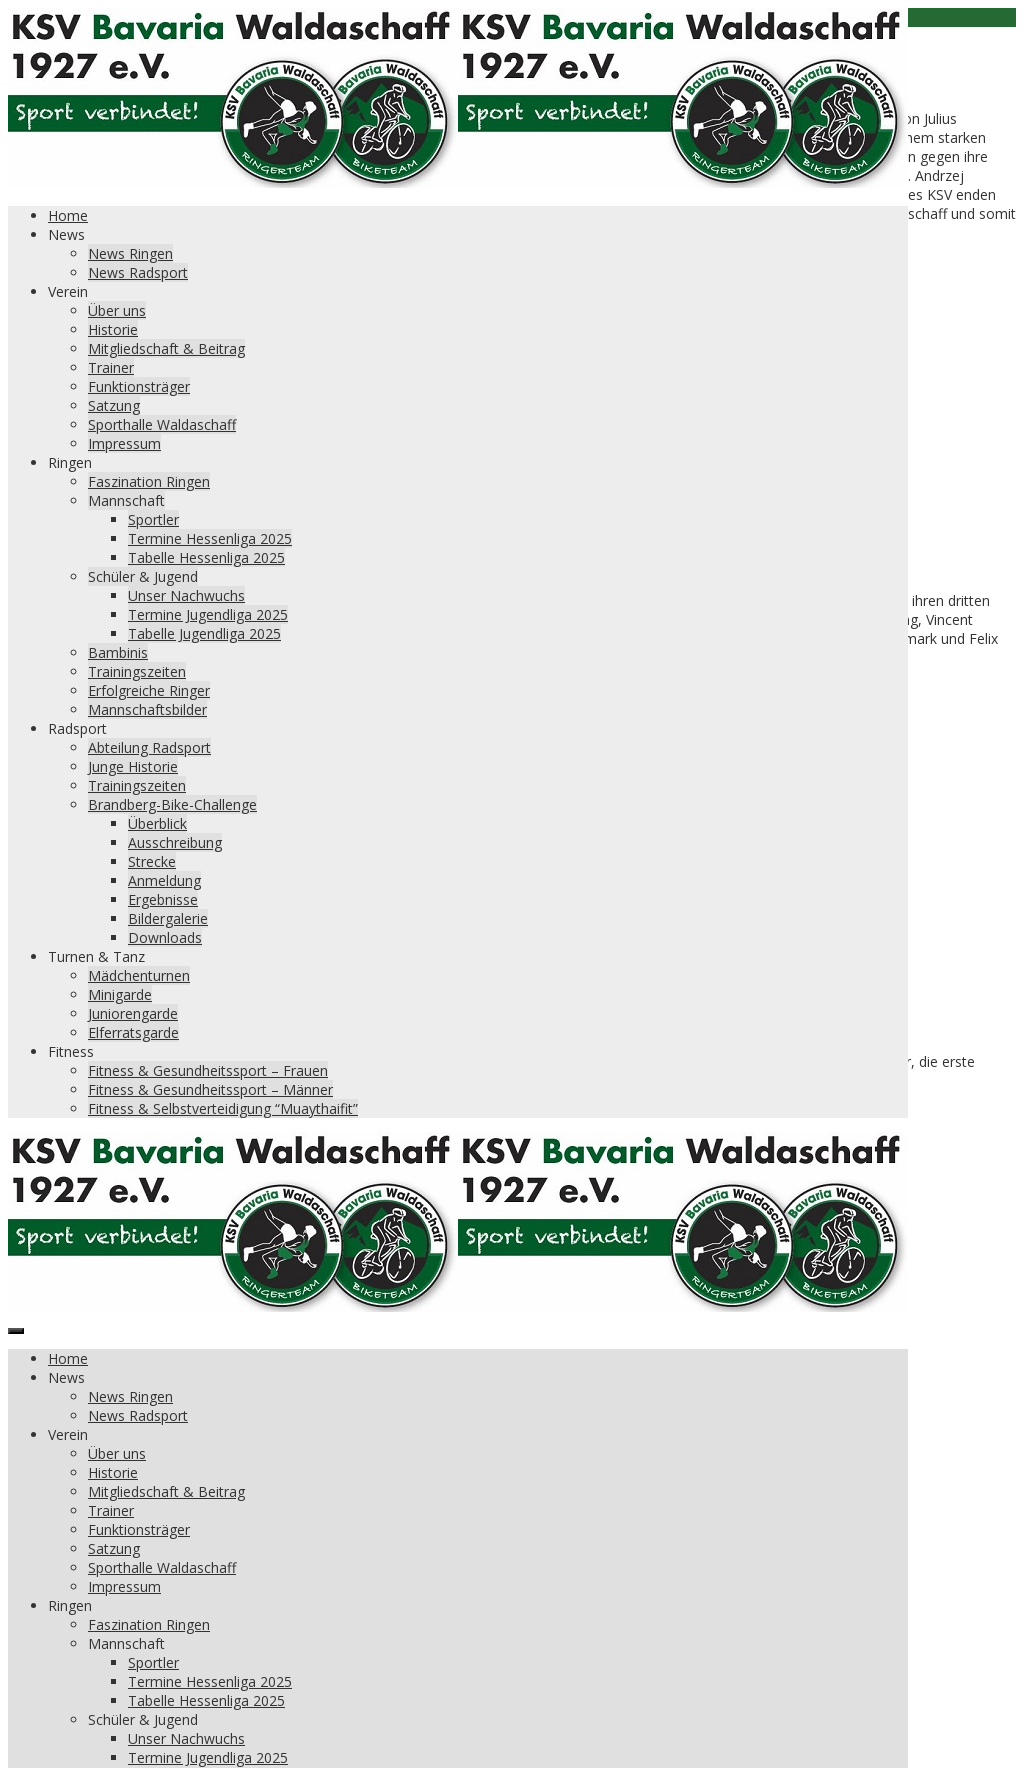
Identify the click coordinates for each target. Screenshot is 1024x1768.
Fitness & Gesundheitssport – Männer (210, 1089)
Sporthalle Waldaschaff (162, 424)
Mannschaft (126, 500)
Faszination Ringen (149, 481)
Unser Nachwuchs (186, 595)
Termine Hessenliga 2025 (210, 538)
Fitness (71, 1051)
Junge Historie (133, 766)
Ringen (70, 462)
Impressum (124, 443)
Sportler (153, 519)
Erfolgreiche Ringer (149, 690)
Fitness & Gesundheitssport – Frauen (208, 1070)
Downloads (165, 937)
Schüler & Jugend (143, 576)
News (66, 234)
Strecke (152, 861)
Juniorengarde (133, 1013)
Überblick (157, 823)
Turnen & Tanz (96, 956)
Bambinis (118, 652)
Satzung (114, 405)
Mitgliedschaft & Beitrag (166, 348)
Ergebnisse (163, 899)
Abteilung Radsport (149, 747)
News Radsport (138, 272)
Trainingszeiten (137, 671)
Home (68, 215)
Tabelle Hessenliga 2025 (206, 557)
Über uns (117, 310)
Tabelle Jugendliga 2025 (204, 633)
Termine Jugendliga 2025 (208, 614)
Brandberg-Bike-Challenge (172, 804)
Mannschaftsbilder (147, 709)
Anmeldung (164, 880)
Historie (113, 329)
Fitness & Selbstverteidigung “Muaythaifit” (223, 1108)
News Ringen (130, 253)
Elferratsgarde (133, 1032)
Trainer (111, 367)
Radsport (77, 728)
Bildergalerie (168, 918)
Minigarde (120, 994)
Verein (68, 291)
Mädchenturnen (139, 975)
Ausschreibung (175, 842)
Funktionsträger (139, 386)
